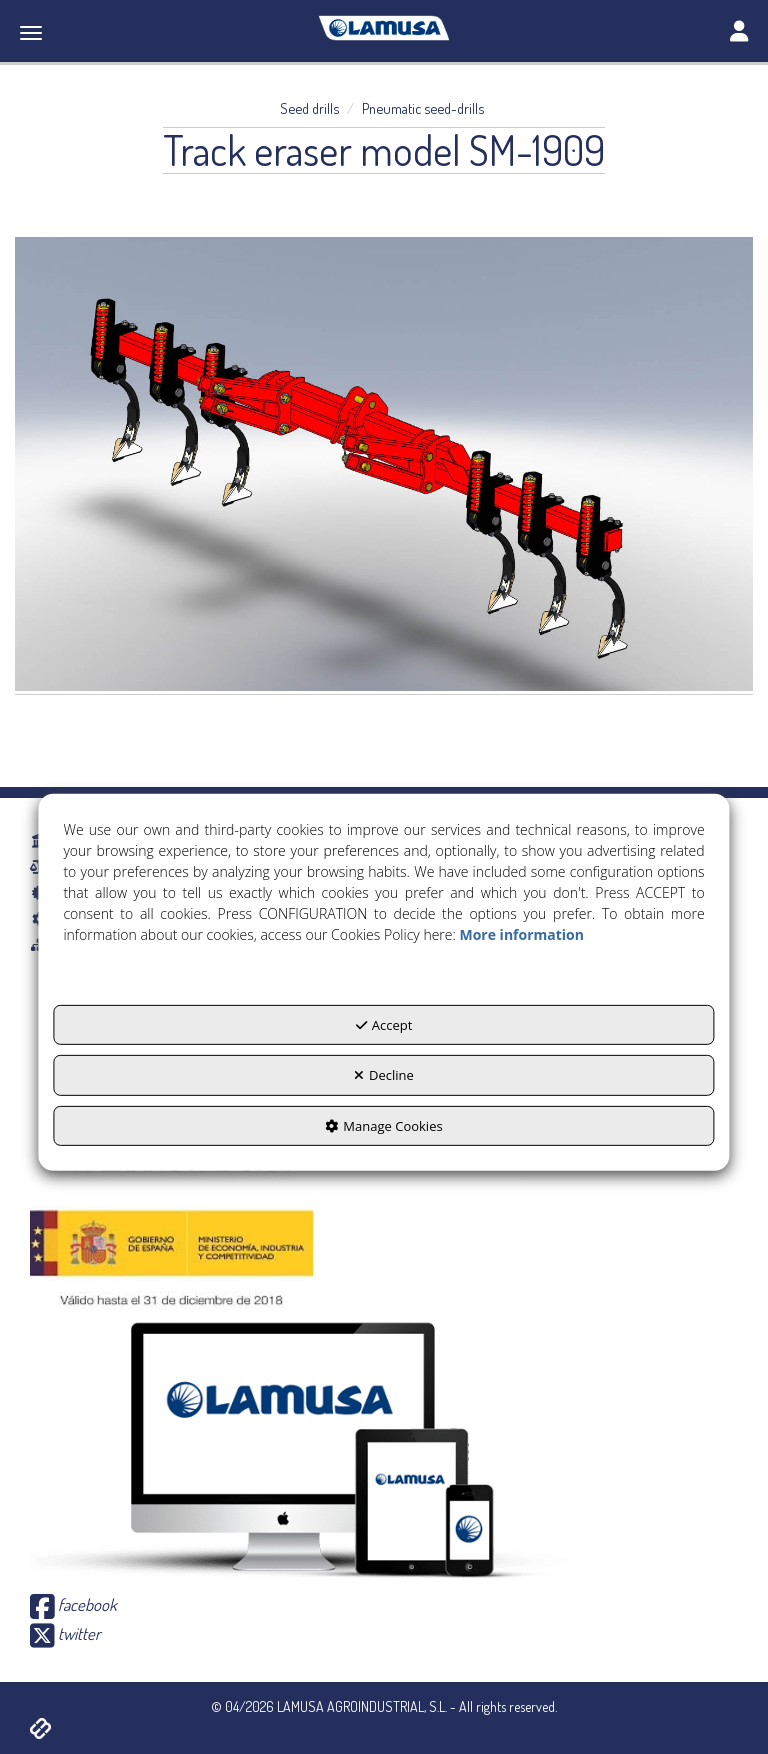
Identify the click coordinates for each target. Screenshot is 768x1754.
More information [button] (521, 933)
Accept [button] (384, 1024)
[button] (384, 28)
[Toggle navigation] (739, 33)
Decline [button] (384, 1075)
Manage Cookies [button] (383, 1126)
